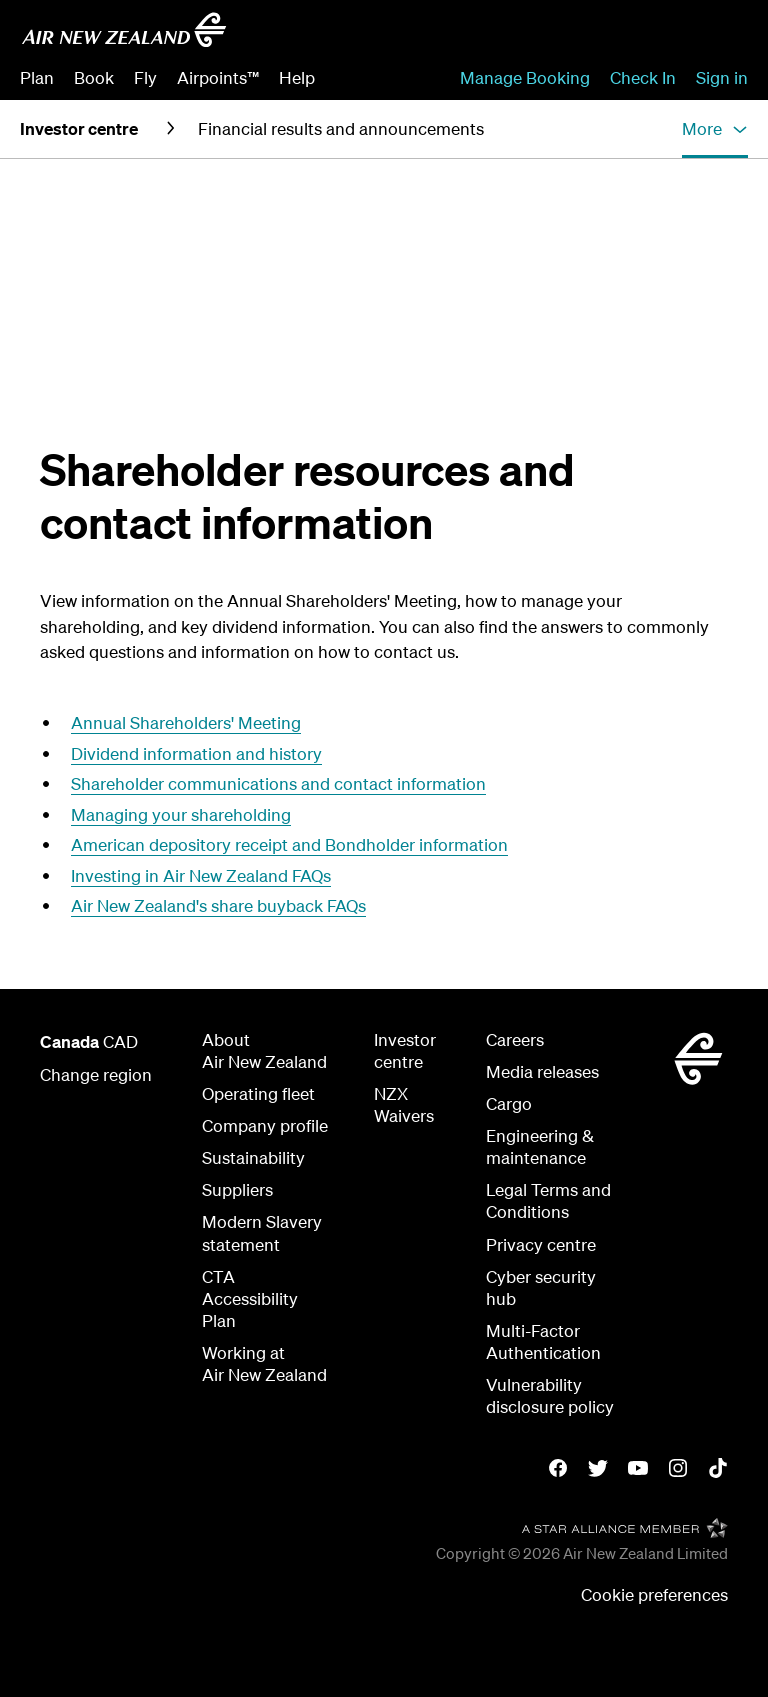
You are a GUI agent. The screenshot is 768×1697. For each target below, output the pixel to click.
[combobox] (603, 36)
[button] (715, 129)
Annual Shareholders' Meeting (186, 722)
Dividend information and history (196, 753)
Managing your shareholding (181, 814)
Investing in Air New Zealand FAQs (201, 875)
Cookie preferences (654, 1594)
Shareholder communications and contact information (278, 783)
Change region (96, 1074)
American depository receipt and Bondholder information (289, 844)
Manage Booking (525, 77)
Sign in (722, 77)
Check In (643, 77)
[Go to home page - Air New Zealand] (124, 30)
